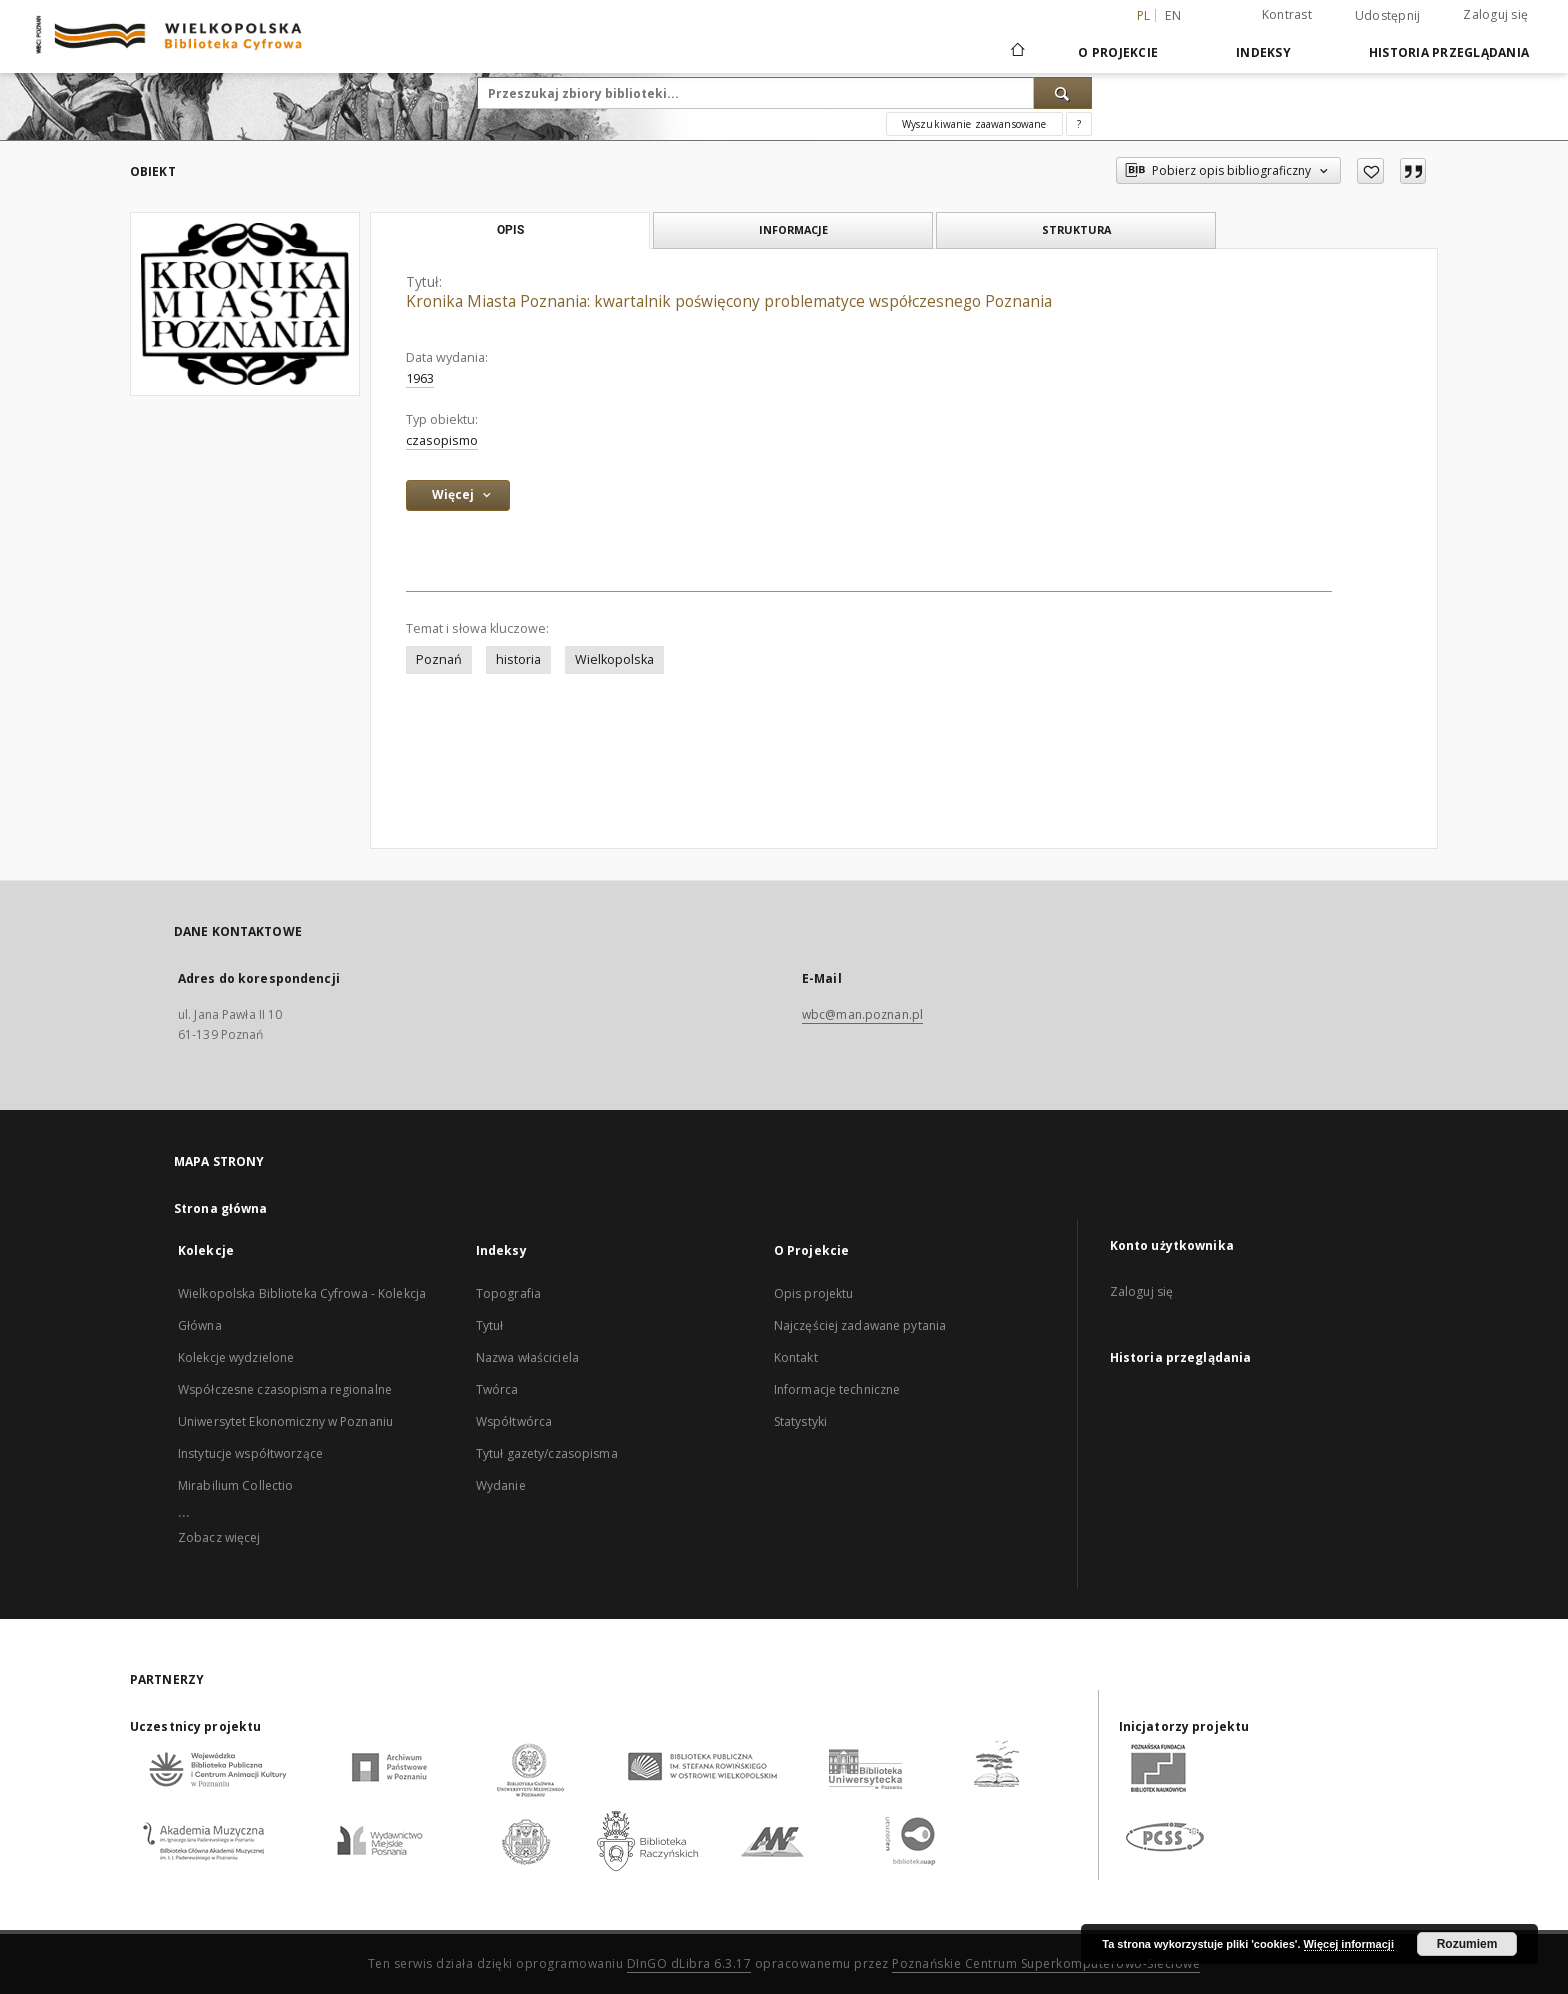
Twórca (497, 1389)
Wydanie (501, 1485)
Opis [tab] (510, 230)
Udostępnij (1388, 16)
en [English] (1173, 15)
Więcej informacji (1349, 1944)
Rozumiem (1467, 1944)
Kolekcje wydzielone (236, 1357)
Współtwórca (514, 1421)
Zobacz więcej (219, 1537)
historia (518, 659)
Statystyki (800, 1421)
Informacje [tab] (793, 229)
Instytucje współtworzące (250, 1453)
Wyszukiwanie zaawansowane (974, 124)
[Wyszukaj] (1063, 93)
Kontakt (796, 1357)
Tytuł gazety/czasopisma (547, 1453)
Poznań (439, 659)
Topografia (508, 1293)
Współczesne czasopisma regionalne (285, 1389)
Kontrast (1287, 14)
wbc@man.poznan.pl (862, 1014)
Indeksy (1263, 52)
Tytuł (490, 1325)
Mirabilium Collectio (235, 1485)
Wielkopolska (614, 659)
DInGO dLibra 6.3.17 (689, 1963)
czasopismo (442, 440)
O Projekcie (1118, 52)
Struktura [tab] (1076, 229)
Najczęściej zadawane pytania (860, 1325)
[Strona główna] (1016, 52)
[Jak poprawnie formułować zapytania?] (1079, 124)
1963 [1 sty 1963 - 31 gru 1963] (420, 378)
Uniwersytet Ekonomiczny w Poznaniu (285, 1421)
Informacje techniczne (837, 1389)
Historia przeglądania (1449, 52)
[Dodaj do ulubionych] (1370, 171)
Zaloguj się (1495, 14)
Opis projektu (814, 1293)
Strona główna (221, 1208)
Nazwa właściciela (527, 1357)
